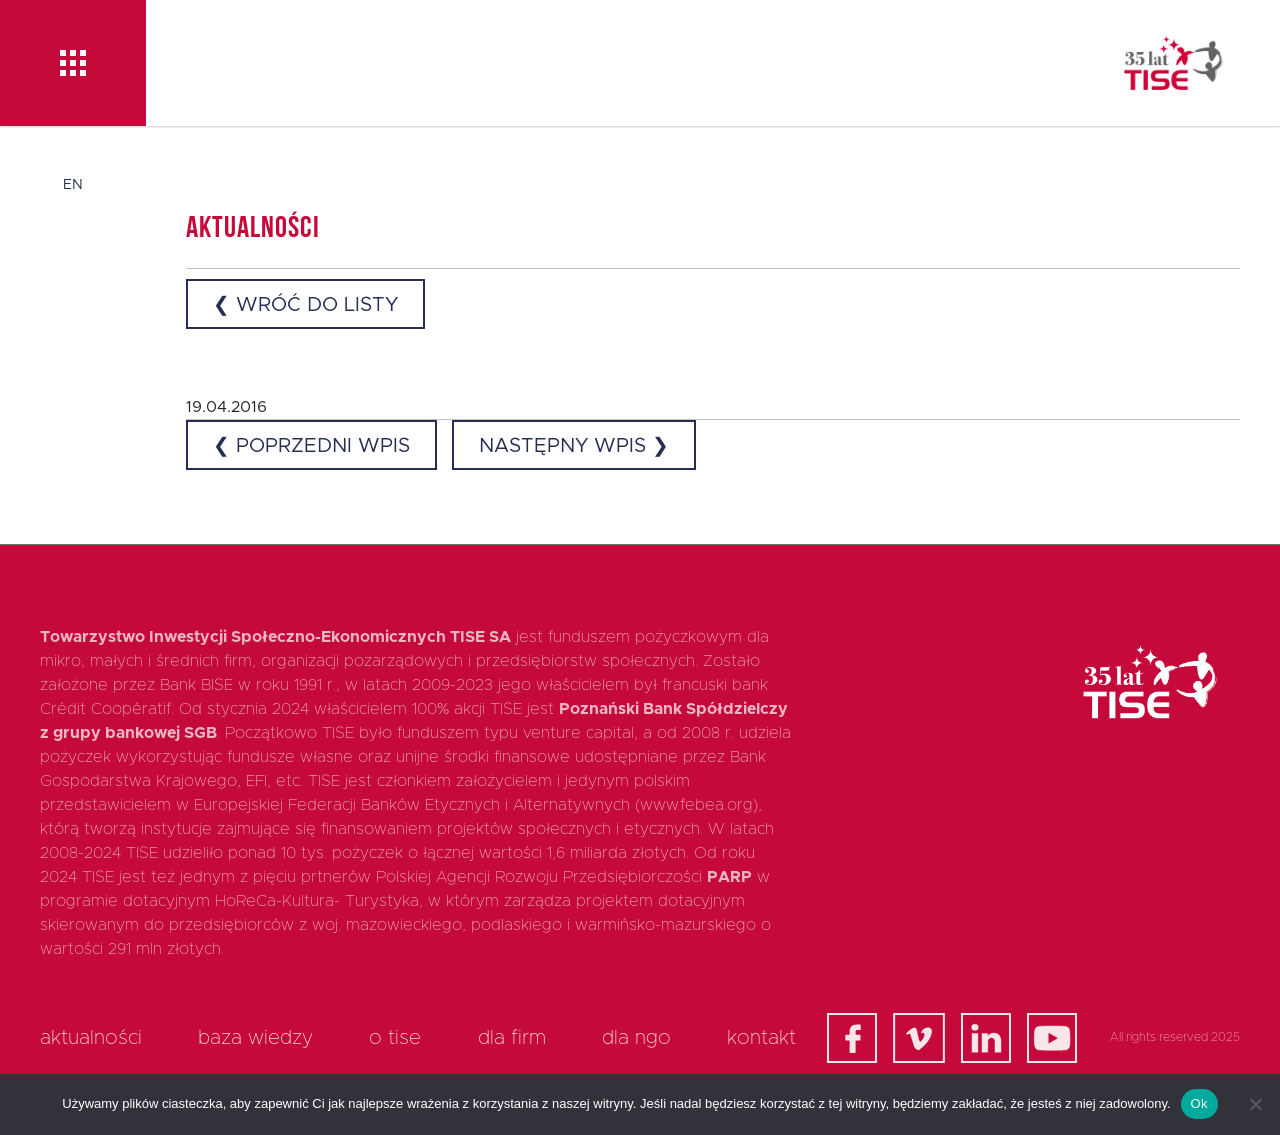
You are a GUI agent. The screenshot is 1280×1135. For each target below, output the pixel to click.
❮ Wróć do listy (305, 305)
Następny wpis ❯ (574, 446)
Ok (1199, 1103)
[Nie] (1255, 1104)
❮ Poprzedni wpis (311, 446)
